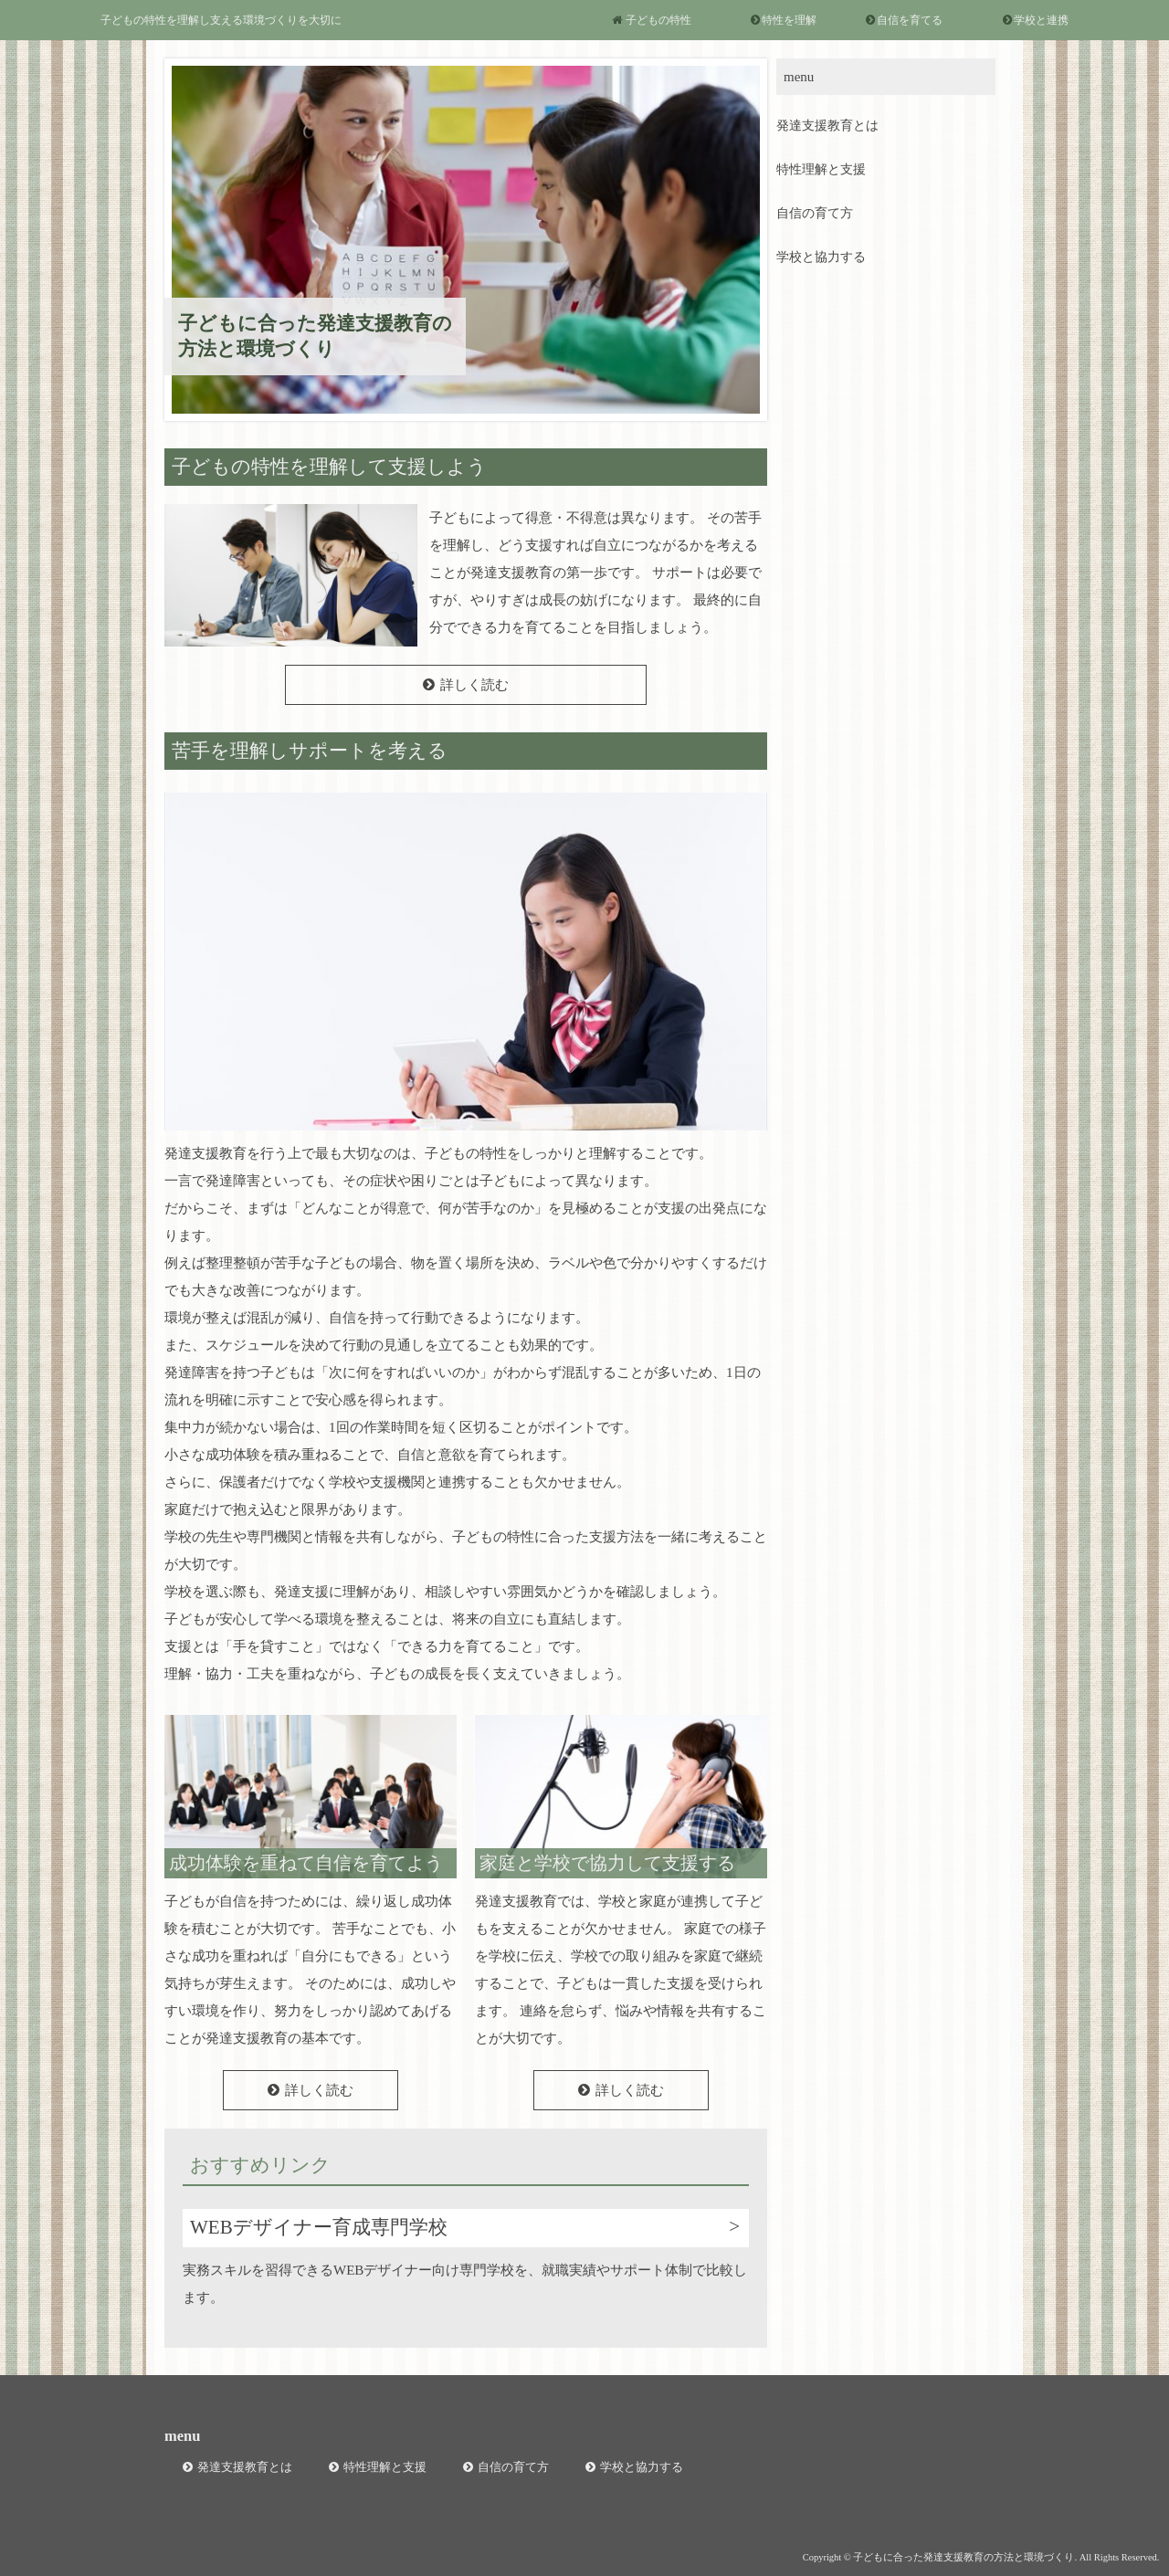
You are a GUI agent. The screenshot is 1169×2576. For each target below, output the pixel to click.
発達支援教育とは (827, 125)
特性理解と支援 (821, 169)
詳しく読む (474, 685)
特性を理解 (789, 20)
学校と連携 (1041, 20)
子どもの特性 (658, 20)
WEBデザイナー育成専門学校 (319, 2227)
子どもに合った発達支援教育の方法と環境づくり (315, 335)
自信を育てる (910, 20)
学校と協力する (821, 257)
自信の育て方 (814, 213)
